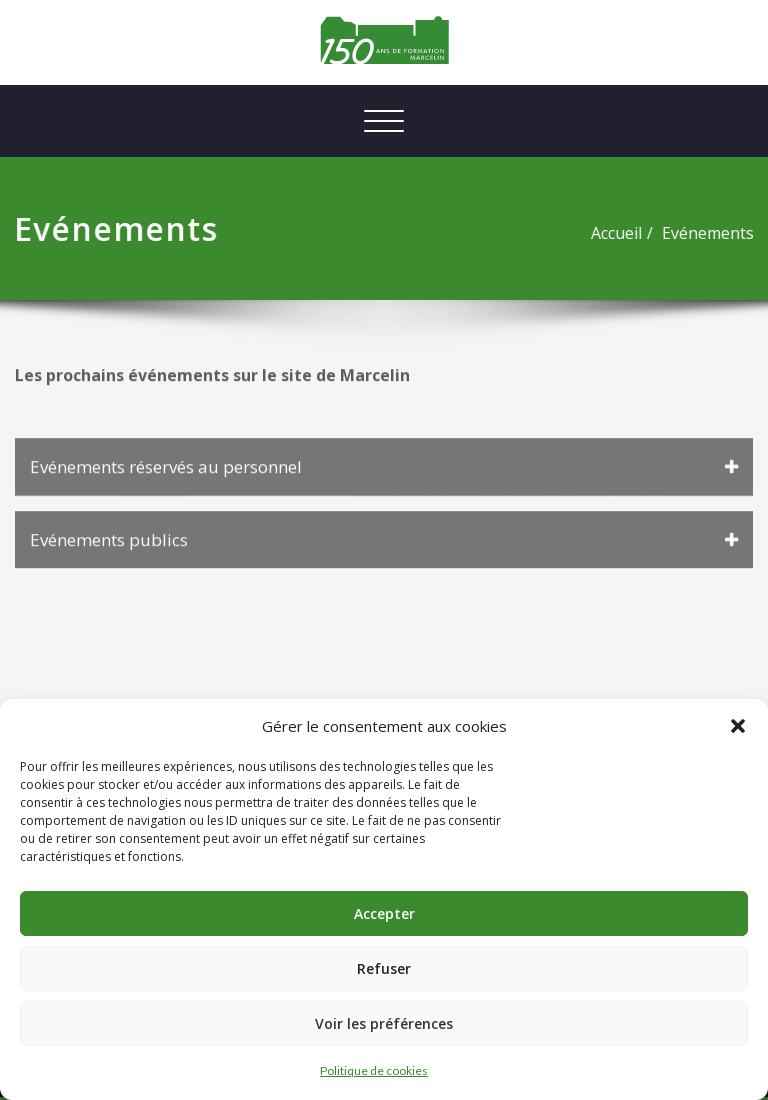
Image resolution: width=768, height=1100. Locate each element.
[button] (738, 726)
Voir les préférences (384, 1023)
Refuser (384, 968)
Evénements (676, 233)
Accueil (584, 233)
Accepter (384, 913)
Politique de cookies (374, 1070)
